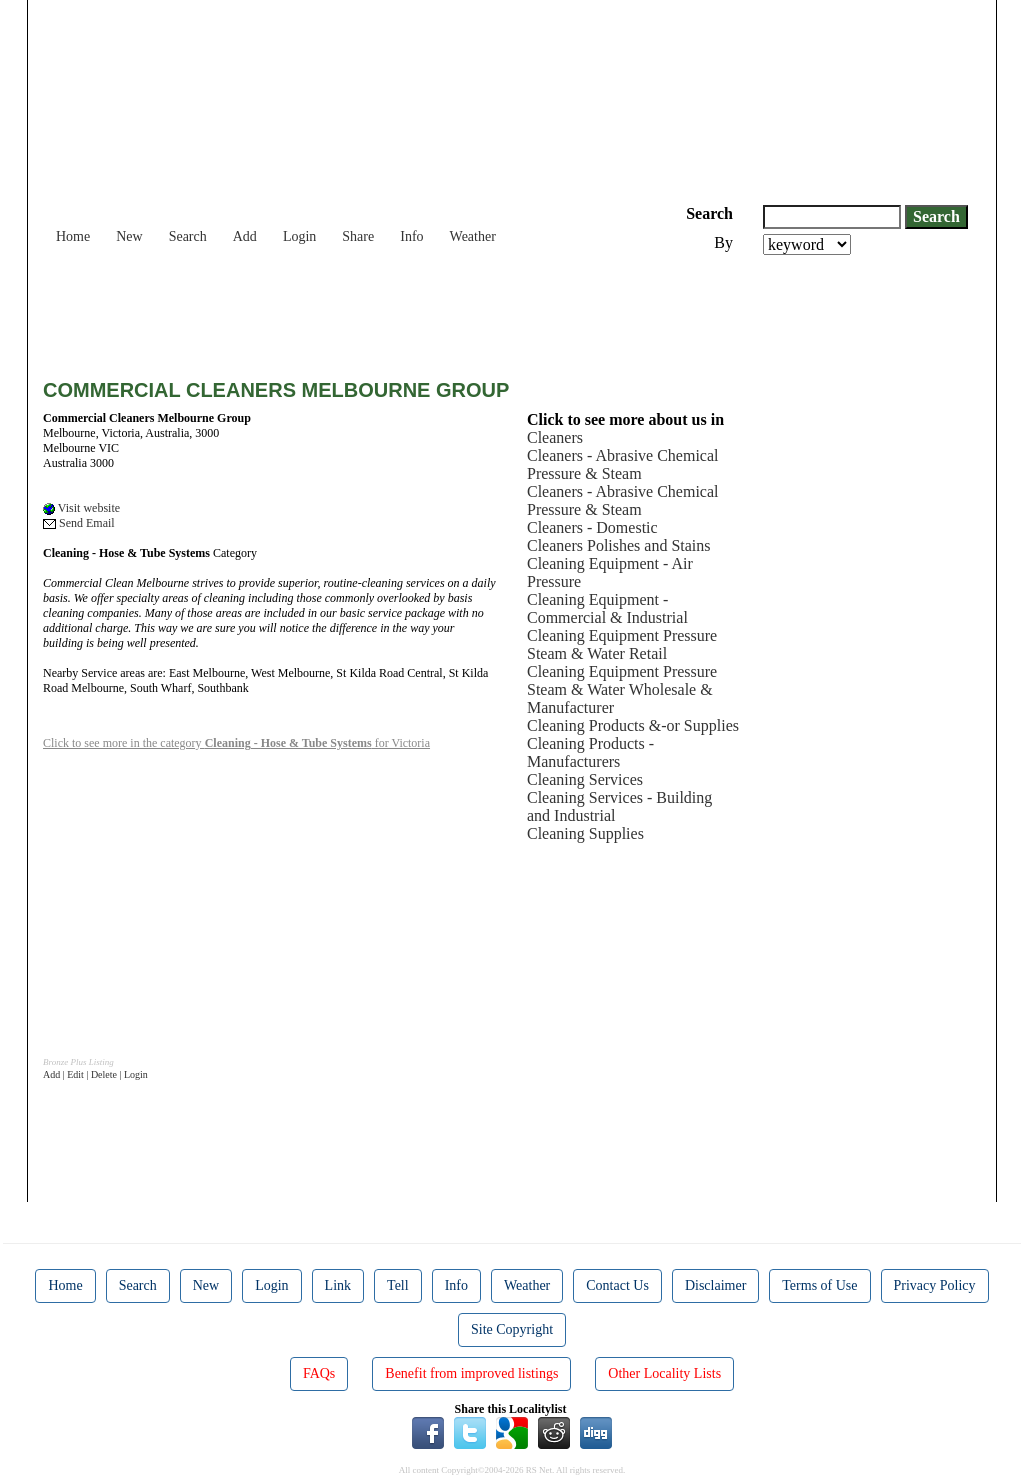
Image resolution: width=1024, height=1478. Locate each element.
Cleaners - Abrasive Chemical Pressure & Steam (623, 464)
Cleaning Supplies (585, 833)
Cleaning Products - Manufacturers (590, 752)
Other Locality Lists (664, 1373)
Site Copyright (512, 1329)
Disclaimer (715, 1285)
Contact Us (617, 1285)
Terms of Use (819, 1285)
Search (188, 236)
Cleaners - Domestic (592, 527)
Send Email (79, 523)
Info (411, 236)
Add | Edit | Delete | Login (95, 1074)
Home (73, 236)
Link (338, 1285)
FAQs (319, 1373)
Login (299, 236)
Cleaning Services (585, 779)
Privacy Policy (935, 1285)
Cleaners (555, 437)
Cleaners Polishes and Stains (619, 545)
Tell (398, 1285)
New (129, 236)
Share (358, 236)
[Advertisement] (407, 310)
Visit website (81, 508)
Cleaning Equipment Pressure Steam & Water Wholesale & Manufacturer (622, 689)
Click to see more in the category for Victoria (236, 743)
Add (245, 236)
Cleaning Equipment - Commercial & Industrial (607, 608)
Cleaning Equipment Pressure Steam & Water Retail (622, 644)
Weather (473, 236)
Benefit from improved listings (471, 1373)
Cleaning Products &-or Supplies (633, 725)
